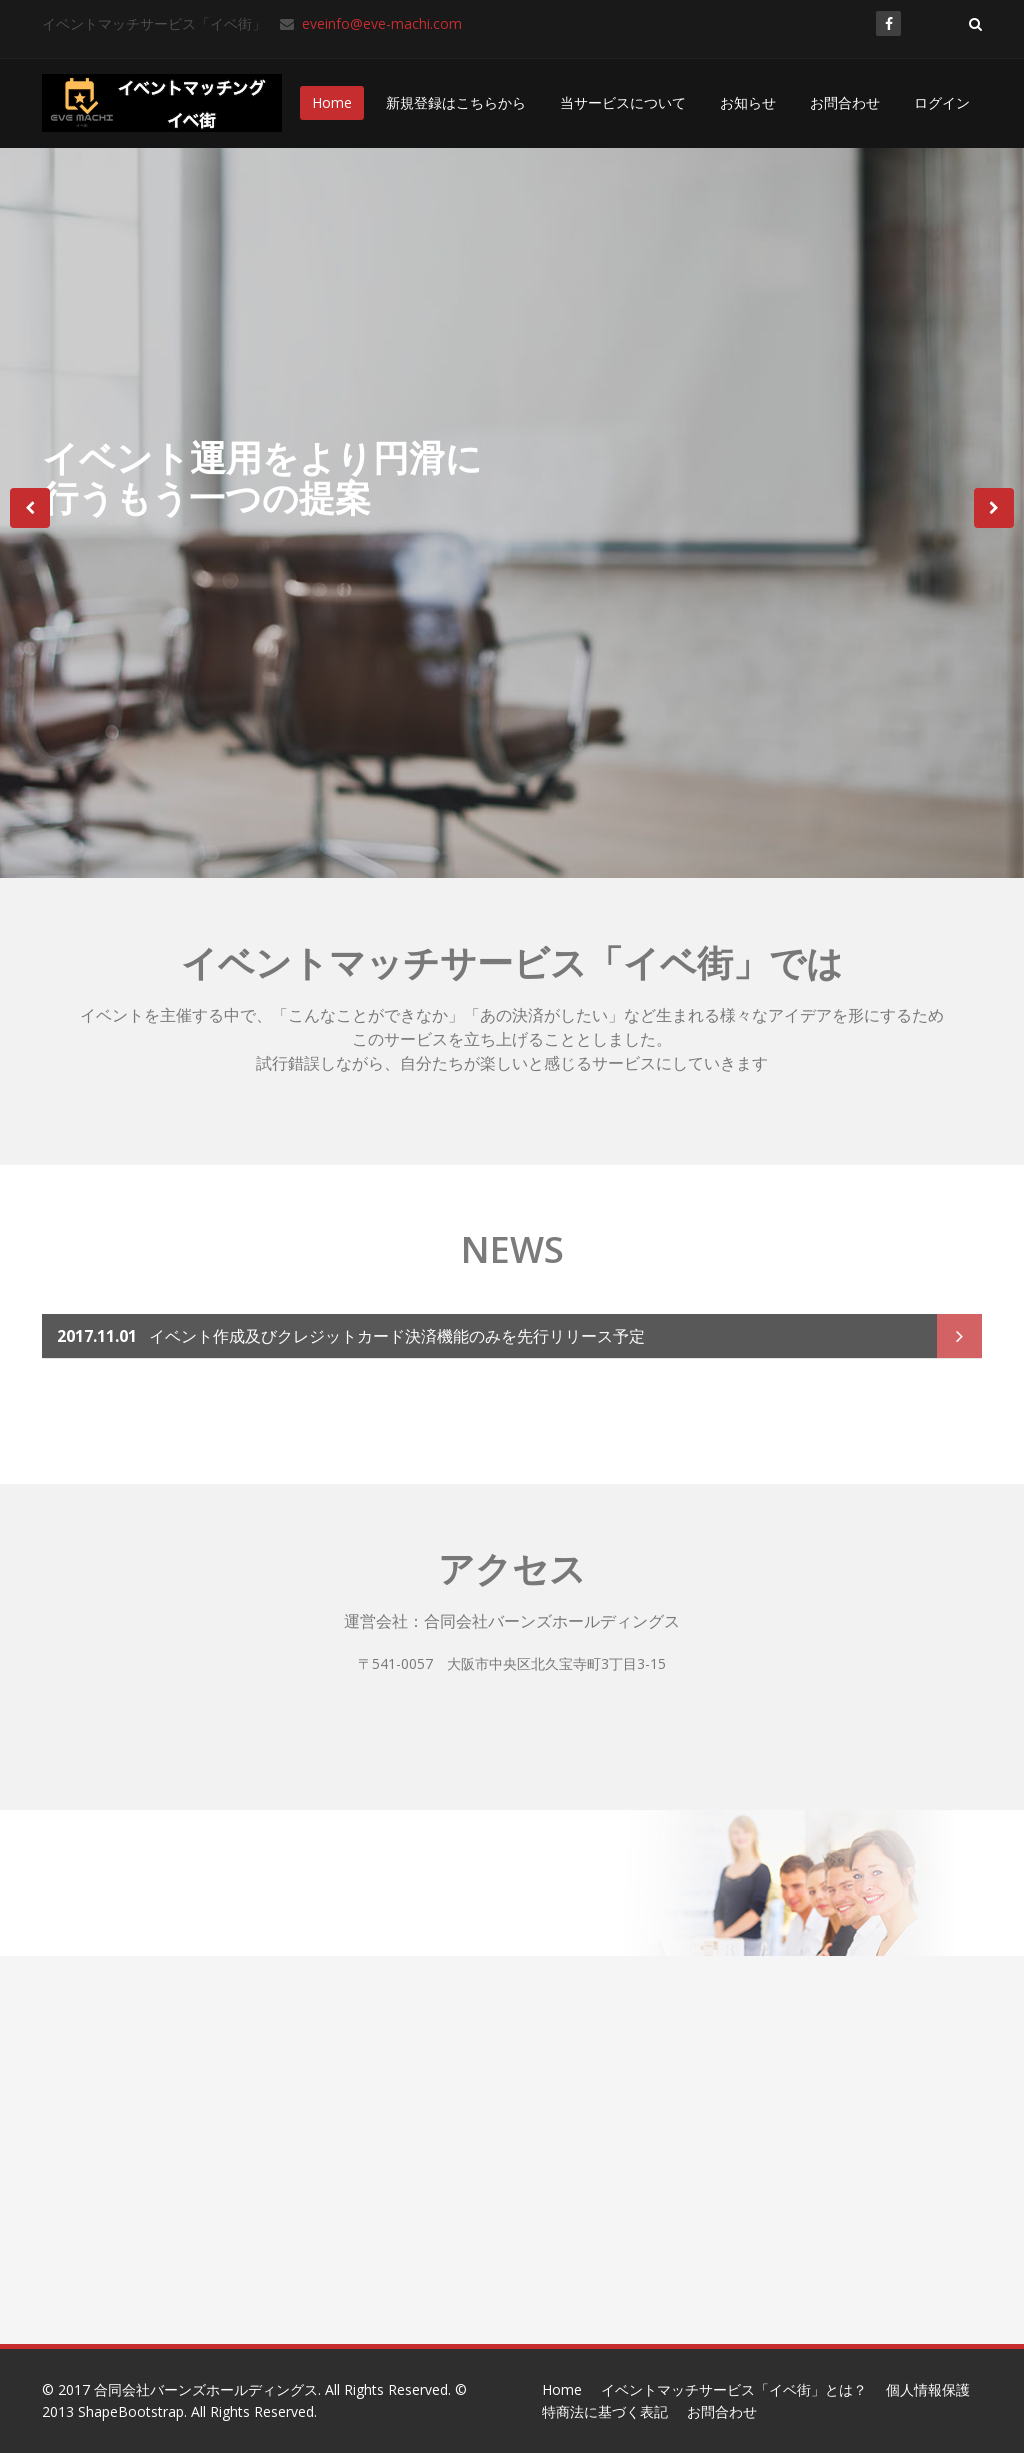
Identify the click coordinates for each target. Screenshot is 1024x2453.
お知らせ (748, 102)
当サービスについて (623, 102)
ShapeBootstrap (131, 2411)
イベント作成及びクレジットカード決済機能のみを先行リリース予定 (351, 1331)
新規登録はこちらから (456, 102)
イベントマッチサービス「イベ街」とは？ (734, 2389)
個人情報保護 (928, 2389)
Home (332, 102)
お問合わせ (845, 102)
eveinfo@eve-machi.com (380, 23)
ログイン (942, 102)
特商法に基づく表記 (605, 2411)
